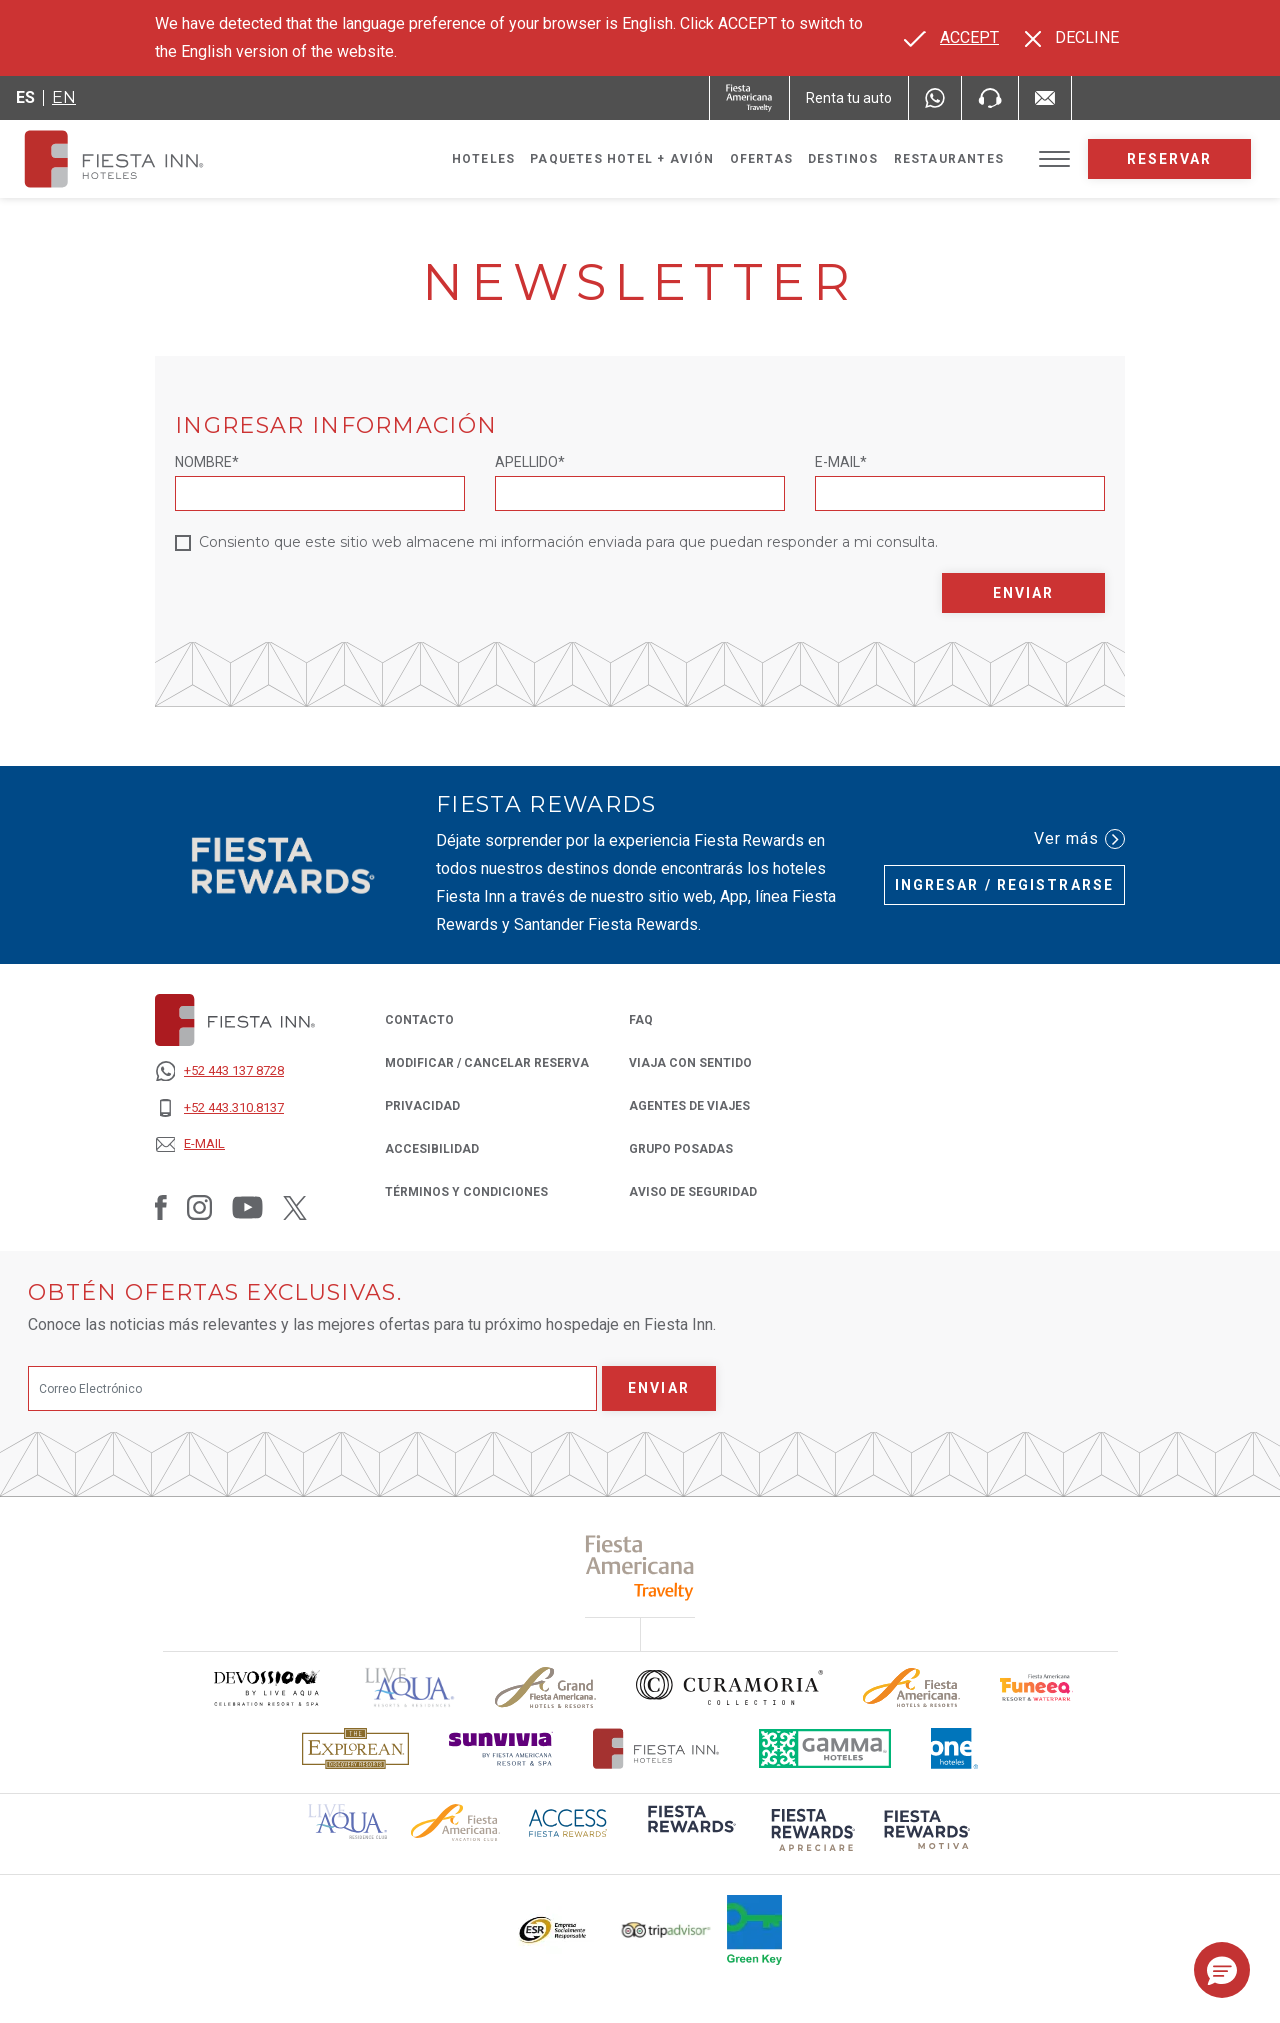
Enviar (1024, 593)
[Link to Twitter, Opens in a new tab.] (295, 1207)
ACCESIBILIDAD (432, 1149)
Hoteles (483, 159)
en (64, 97)
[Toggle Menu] (1054, 159)
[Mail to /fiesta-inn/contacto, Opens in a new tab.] (1045, 98)
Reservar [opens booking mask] (1170, 159)
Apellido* (530, 462)
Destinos (843, 159)
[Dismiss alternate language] (1072, 38)
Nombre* (207, 462)
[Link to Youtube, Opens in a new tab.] (247, 1207)
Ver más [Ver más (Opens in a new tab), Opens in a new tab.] (1079, 839)
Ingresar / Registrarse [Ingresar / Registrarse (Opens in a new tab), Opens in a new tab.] (1004, 885)
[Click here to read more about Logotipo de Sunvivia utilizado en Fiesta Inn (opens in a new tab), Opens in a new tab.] (501, 1748)
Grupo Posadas (681, 1147)
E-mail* (841, 462)
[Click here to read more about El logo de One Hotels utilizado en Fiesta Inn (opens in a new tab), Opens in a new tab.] (955, 1748)
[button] (1222, 1970)
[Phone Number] (990, 98)
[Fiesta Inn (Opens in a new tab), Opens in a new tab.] (749, 98)
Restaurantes (949, 159)
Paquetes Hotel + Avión (622, 164)
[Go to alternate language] (951, 38)
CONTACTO (419, 1020)
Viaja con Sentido (690, 1063)
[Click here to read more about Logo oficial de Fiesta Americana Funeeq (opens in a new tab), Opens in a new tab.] (1036, 1687)
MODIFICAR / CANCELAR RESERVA (487, 1063)
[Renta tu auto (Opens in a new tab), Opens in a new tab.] (849, 98)
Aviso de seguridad (693, 1190)
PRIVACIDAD (422, 1104)
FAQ (641, 1020)
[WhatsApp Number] (935, 98)
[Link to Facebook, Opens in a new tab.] (161, 1207)
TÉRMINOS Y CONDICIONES (466, 1192)
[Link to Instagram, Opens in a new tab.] (199, 1207)
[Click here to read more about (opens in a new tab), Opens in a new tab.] (640, 1567)
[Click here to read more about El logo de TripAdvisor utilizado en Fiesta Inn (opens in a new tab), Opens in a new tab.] (666, 1930)
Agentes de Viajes (689, 1104)
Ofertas (761, 159)
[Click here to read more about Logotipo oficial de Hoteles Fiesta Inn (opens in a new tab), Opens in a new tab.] (656, 1748)
